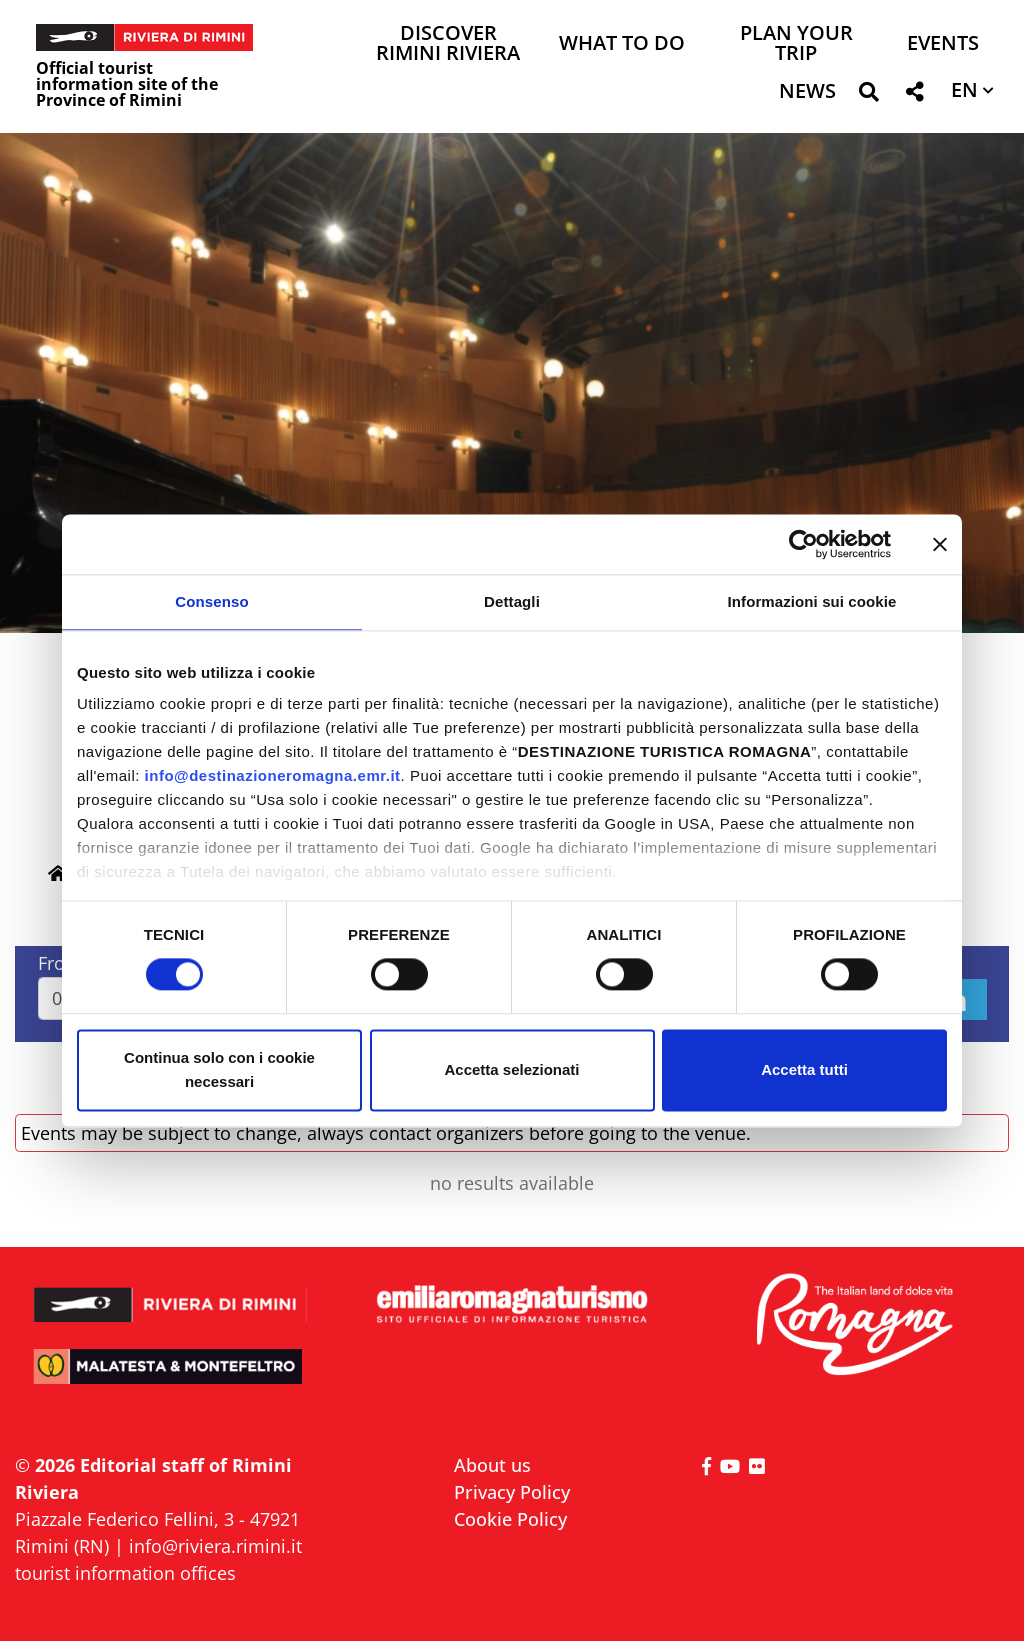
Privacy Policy (512, 1492)
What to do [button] (622, 44)
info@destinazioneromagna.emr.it (273, 775)
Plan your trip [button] (796, 44)
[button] (868, 95)
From (60, 963)
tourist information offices (125, 1573)
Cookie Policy (510, 1519)
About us (492, 1465)
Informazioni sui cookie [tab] (812, 601)
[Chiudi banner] (940, 544)
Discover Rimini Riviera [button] (448, 44)
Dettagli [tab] (512, 601)
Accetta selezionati (511, 1069)
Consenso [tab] (211, 601)
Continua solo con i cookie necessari (219, 1069)
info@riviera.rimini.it (215, 1546)
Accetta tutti (804, 1069)
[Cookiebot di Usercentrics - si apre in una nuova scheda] (803, 544)
